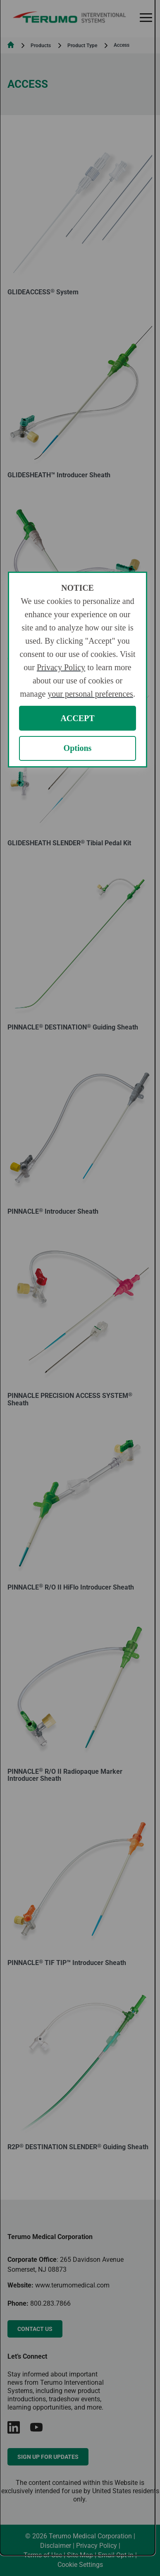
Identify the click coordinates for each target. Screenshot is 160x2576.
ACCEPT (77, 718)
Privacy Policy (61, 667)
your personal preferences (90, 693)
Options (78, 748)
